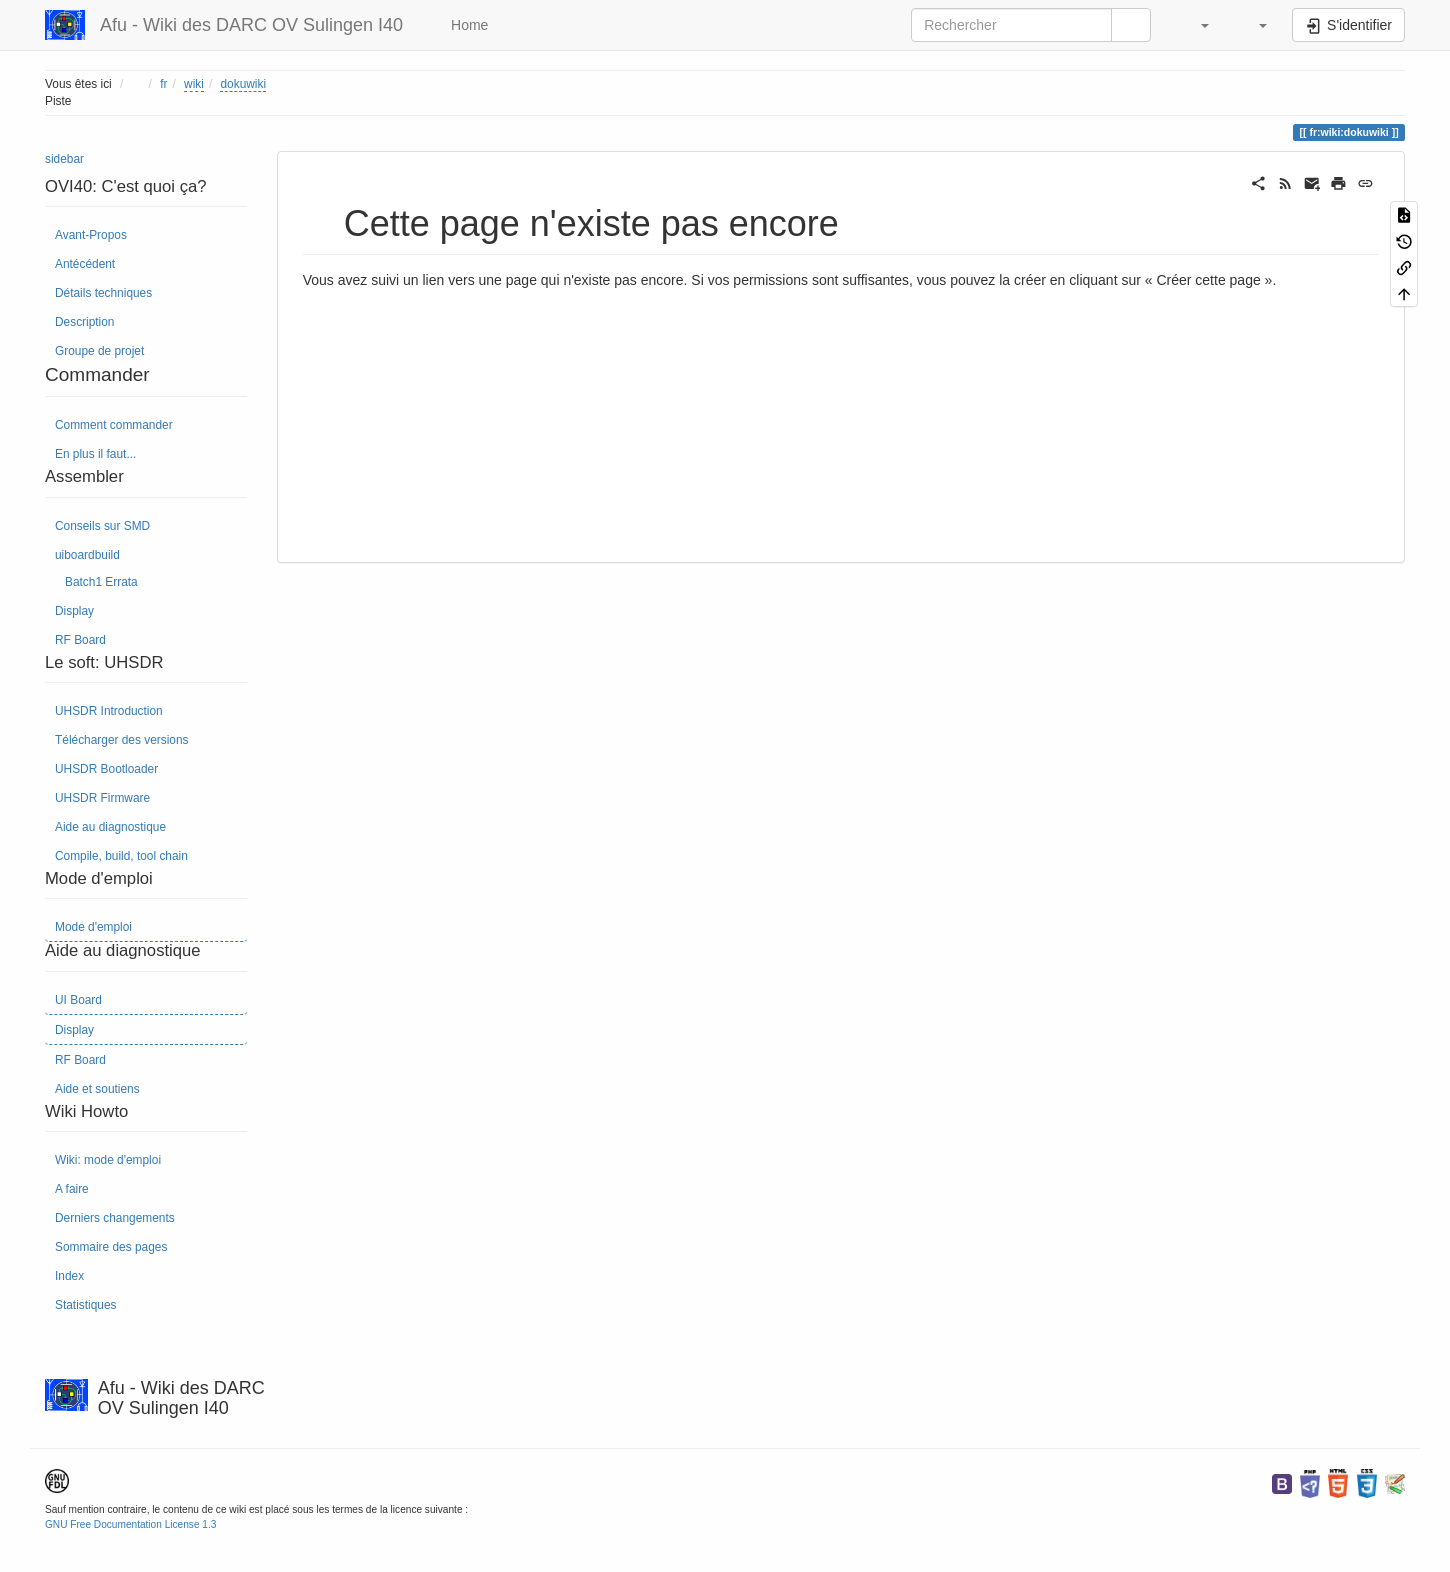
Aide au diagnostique (110, 827)
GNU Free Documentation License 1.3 (130, 1524)
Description (84, 322)
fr (163, 84)
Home (467, 25)
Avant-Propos (91, 235)
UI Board (78, 1000)
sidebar (64, 159)
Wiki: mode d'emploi (108, 1160)
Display (74, 611)
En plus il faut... (95, 454)
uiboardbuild (87, 555)
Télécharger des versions (122, 740)
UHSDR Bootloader (106, 769)
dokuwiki (243, 84)
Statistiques (85, 1305)
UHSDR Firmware (102, 798)
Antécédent (85, 264)
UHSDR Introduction (109, 711)
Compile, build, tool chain (121, 856)
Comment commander (114, 425)
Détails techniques (103, 293)
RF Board (80, 640)
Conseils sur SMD (102, 526)
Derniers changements (115, 1218)
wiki (194, 84)
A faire (72, 1189)
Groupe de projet (99, 351)
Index (69, 1276)
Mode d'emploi (93, 927)
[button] (1195, 25)
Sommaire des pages (111, 1247)
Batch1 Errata (101, 582)
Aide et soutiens (97, 1089)
